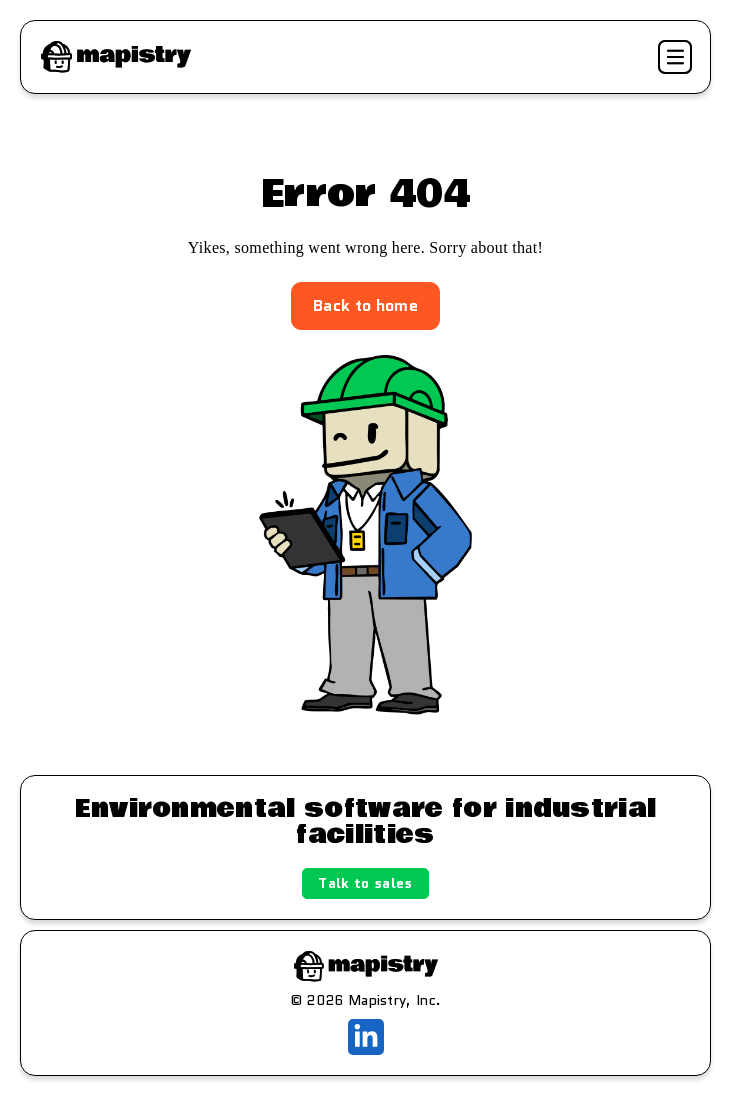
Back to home (365, 305)
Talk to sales (365, 883)
